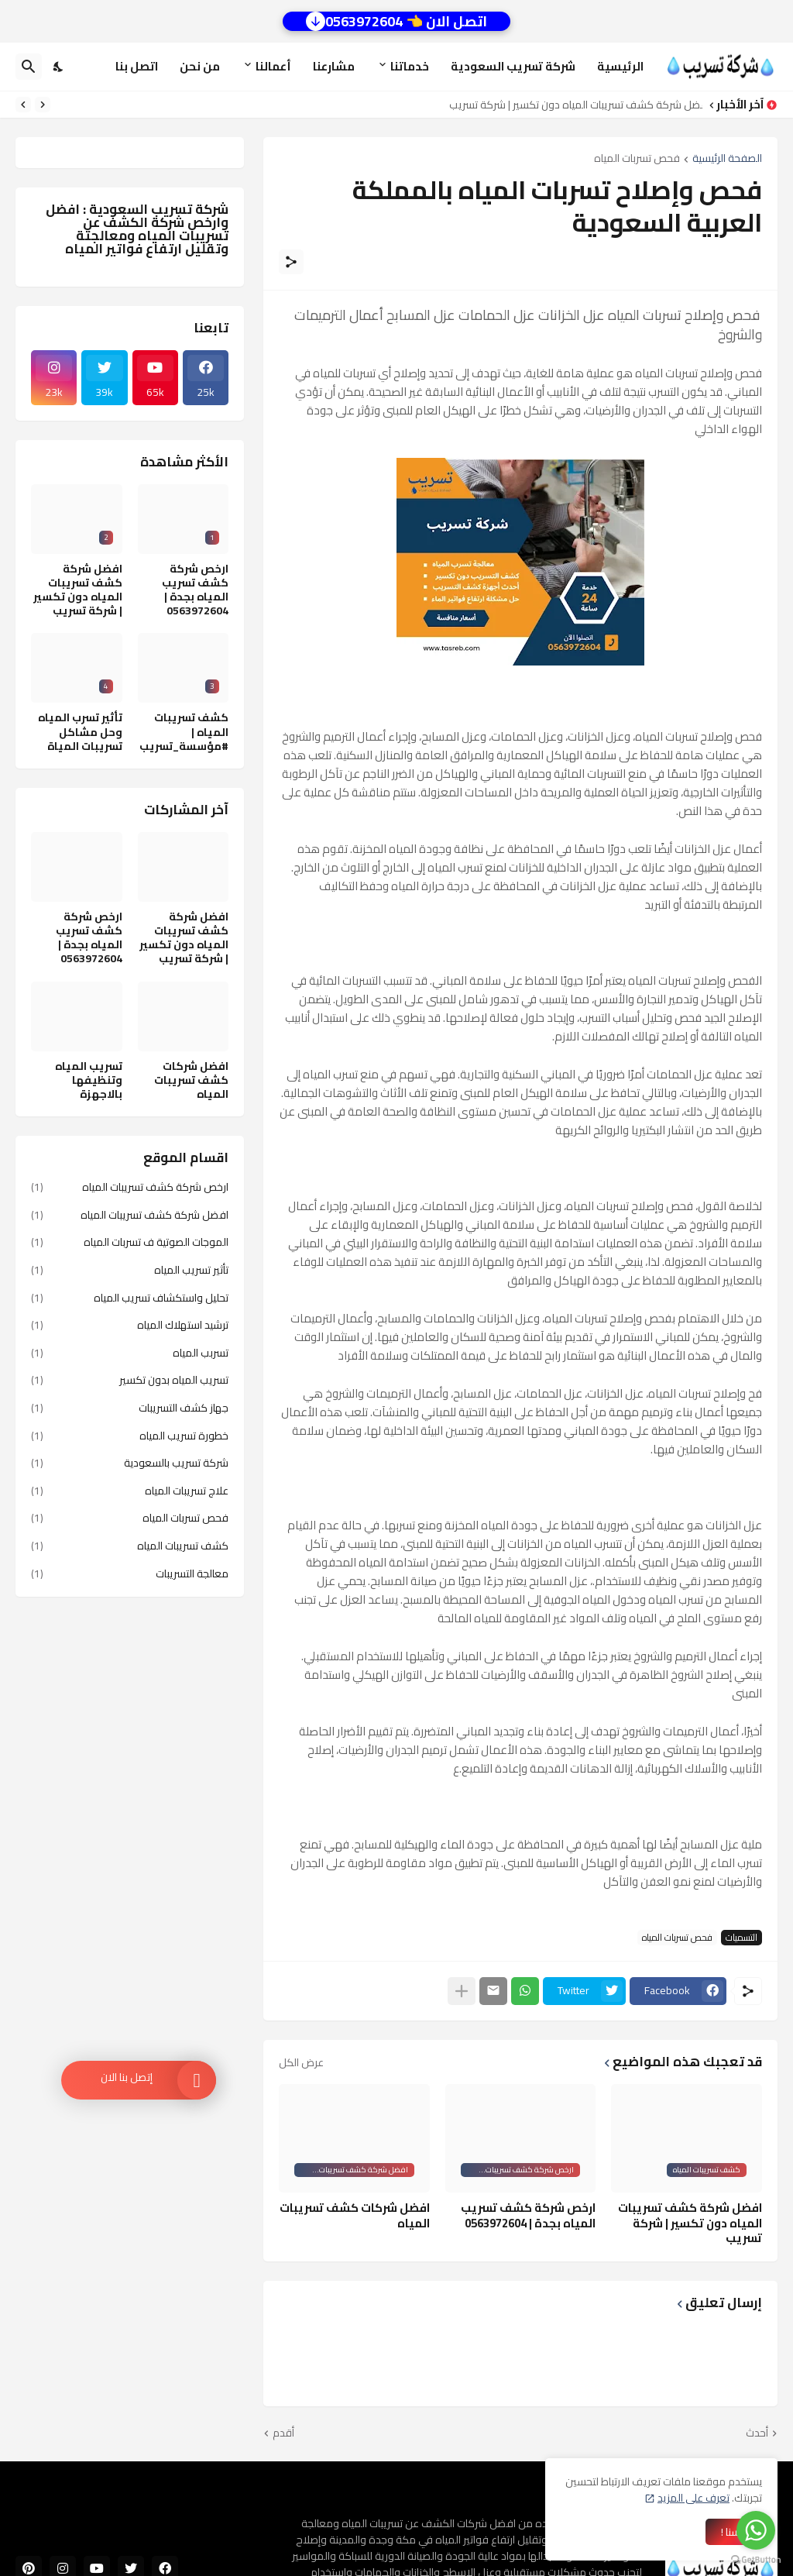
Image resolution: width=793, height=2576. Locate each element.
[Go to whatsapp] (755, 2530)
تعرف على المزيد (693, 2498)
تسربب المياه (129, 1353)
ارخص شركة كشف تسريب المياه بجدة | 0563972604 (528, 2215)
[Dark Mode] (59, 66)
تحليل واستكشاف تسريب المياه (129, 1298)
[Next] (23, 104)
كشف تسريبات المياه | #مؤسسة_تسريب (183, 731)
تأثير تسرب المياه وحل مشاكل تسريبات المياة (80, 731)
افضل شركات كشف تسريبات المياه (355, 2215)
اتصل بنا (136, 66)
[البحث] (28, 66)
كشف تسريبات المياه (129, 1546)
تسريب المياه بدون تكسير (129, 1380)
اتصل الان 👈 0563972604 (396, 21)
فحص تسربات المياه (637, 159)
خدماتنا (409, 66)
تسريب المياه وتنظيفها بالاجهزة (88, 1080)
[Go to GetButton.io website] (756, 2560)
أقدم (283, 2433)
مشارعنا (334, 66)
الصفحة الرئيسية (727, 159)
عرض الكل (301, 2062)
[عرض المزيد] (461, 1991)
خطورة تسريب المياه (129, 1436)
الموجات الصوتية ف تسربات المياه (129, 1242)
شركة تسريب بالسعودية (129, 1463)
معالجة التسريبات (129, 1572)
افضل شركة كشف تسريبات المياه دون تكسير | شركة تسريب (571, 105)
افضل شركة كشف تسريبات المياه (129, 1215)
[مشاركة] (291, 261)
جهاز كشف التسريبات (129, 1408)
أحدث (757, 2433)
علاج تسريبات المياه (129, 1491)
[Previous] (42, 104)
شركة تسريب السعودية (513, 66)
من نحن (200, 66)
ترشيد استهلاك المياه (129, 1325)
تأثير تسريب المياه (129, 1270)
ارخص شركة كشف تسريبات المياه (129, 1188)
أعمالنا (273, 66)
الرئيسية (620, 66)
